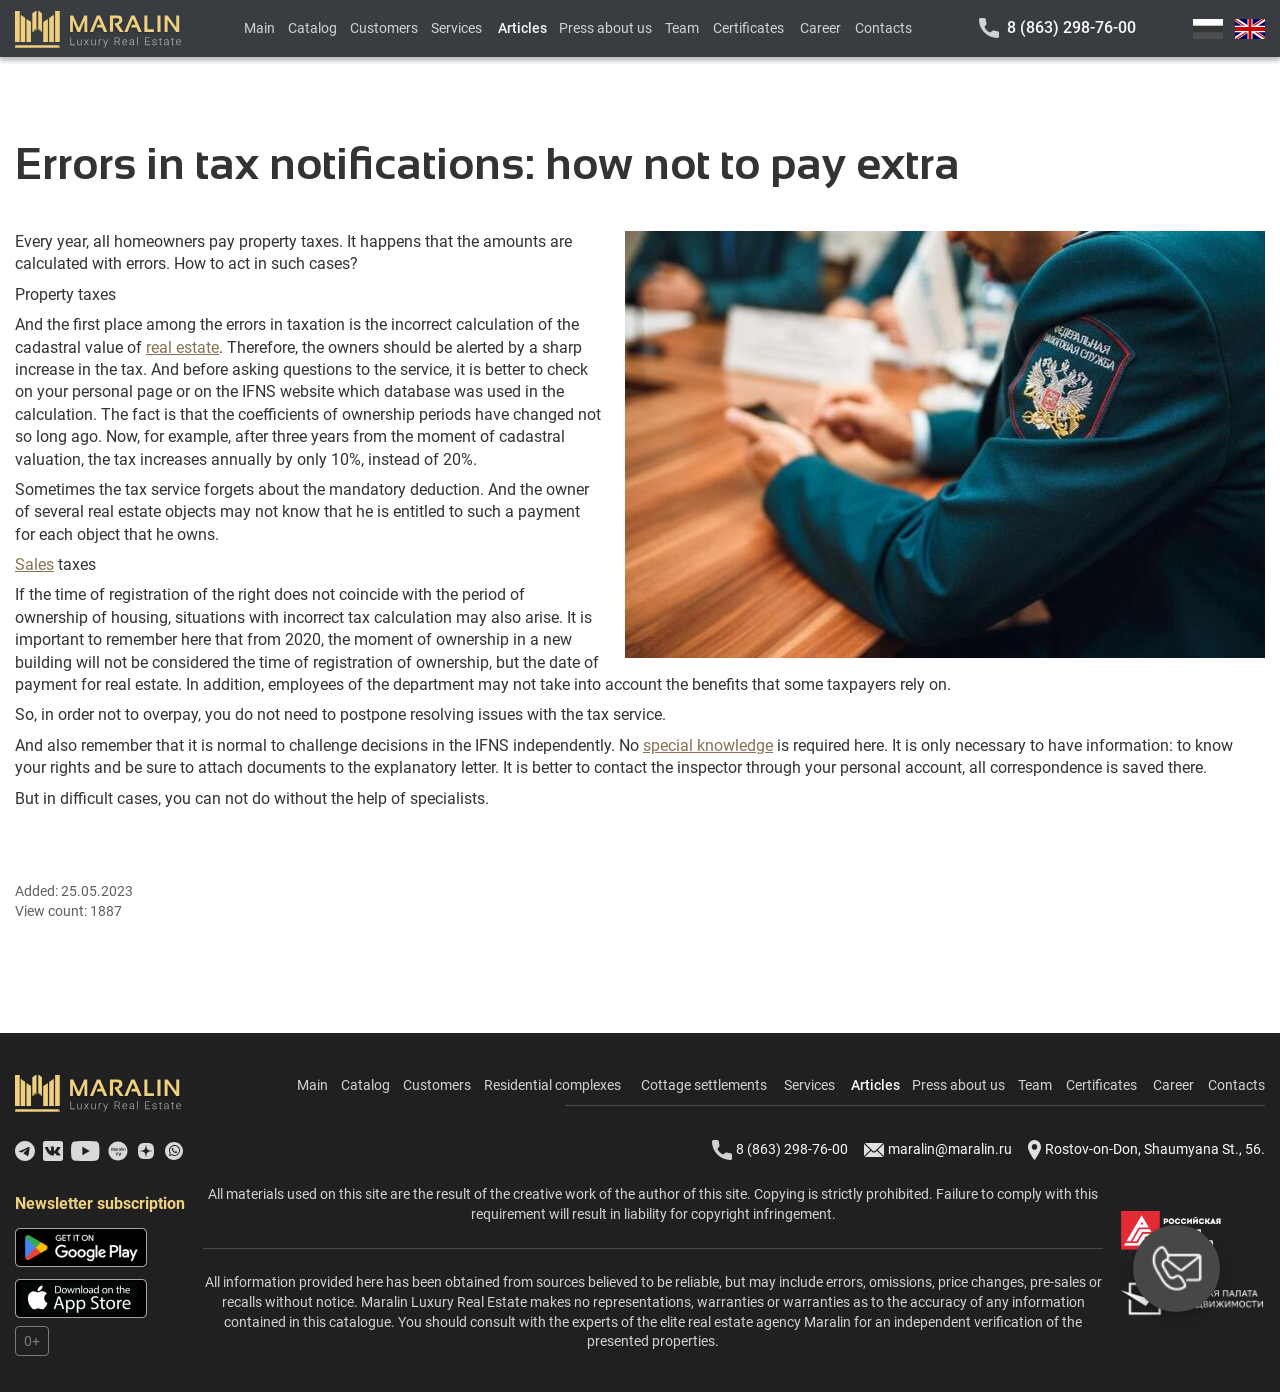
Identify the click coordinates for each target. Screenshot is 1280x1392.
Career (820, 28)
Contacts (883, 28)
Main (259, 28)
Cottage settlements (704, 1085)
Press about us (605, 28)
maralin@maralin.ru (938, 1150)
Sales (34, 564)
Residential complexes (552, 1085)
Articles (522, 28)
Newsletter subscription (100, 1203)
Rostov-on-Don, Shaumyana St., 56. (1146, 1150)
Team (682, 28)
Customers (384, 28)
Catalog (312, 28)
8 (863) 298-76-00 (1071, 27)
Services (456, 28)
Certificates (748, 28)
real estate (182, 347)
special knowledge (708, 745)
